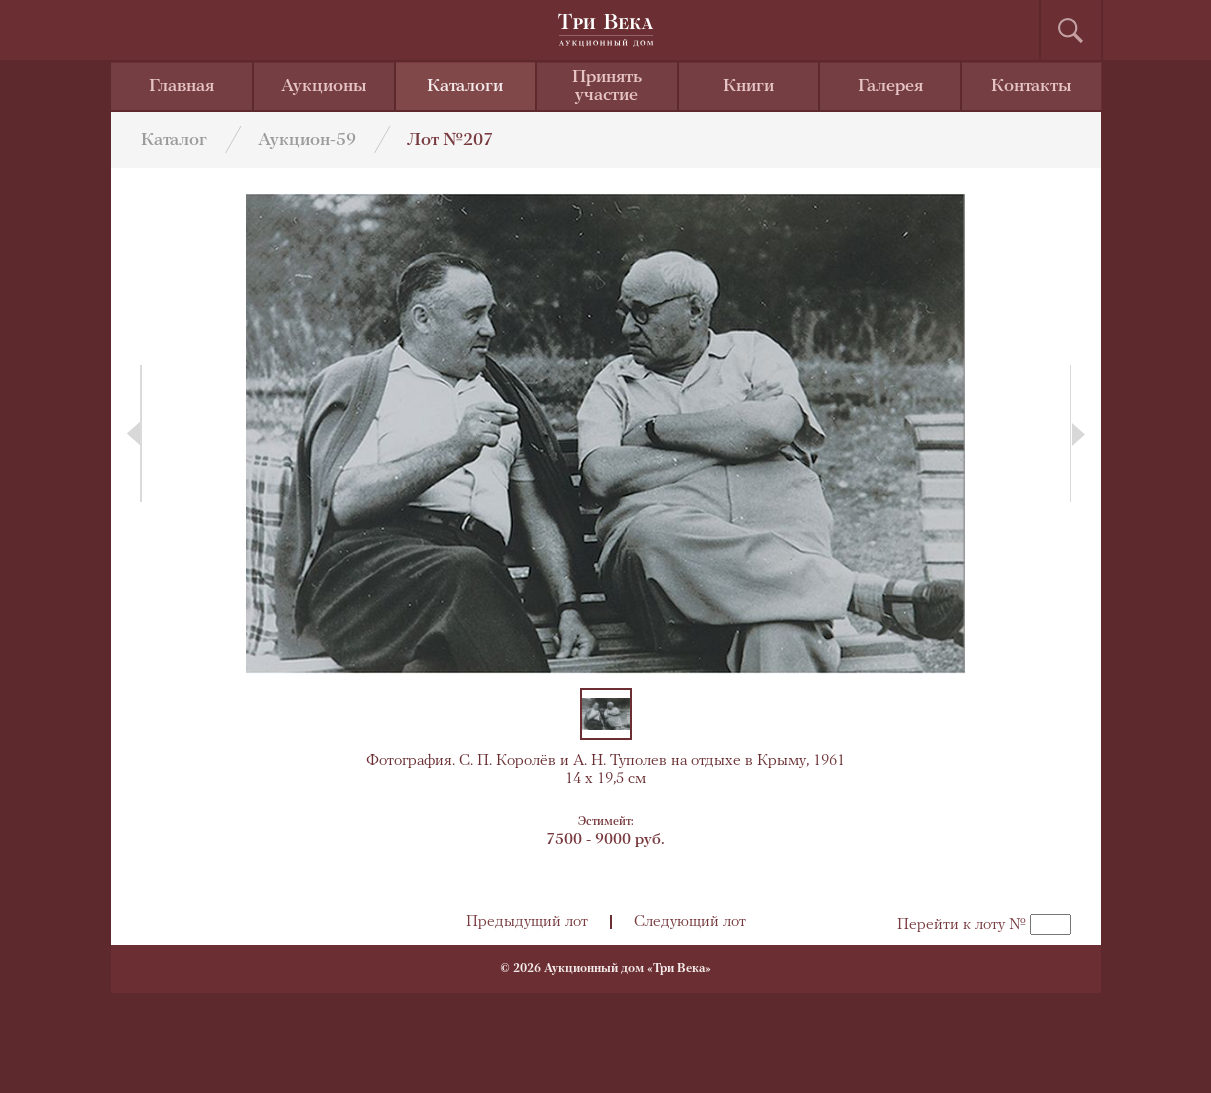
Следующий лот (690, 922)
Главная (181, 86)
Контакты (1031, 86)
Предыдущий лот (527, 922)
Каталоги (465, 86)
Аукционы (324, 86)
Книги (748, 86)
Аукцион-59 (307, 140)
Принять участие (607, 86)
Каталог (174, 140)
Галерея (890, 86)
